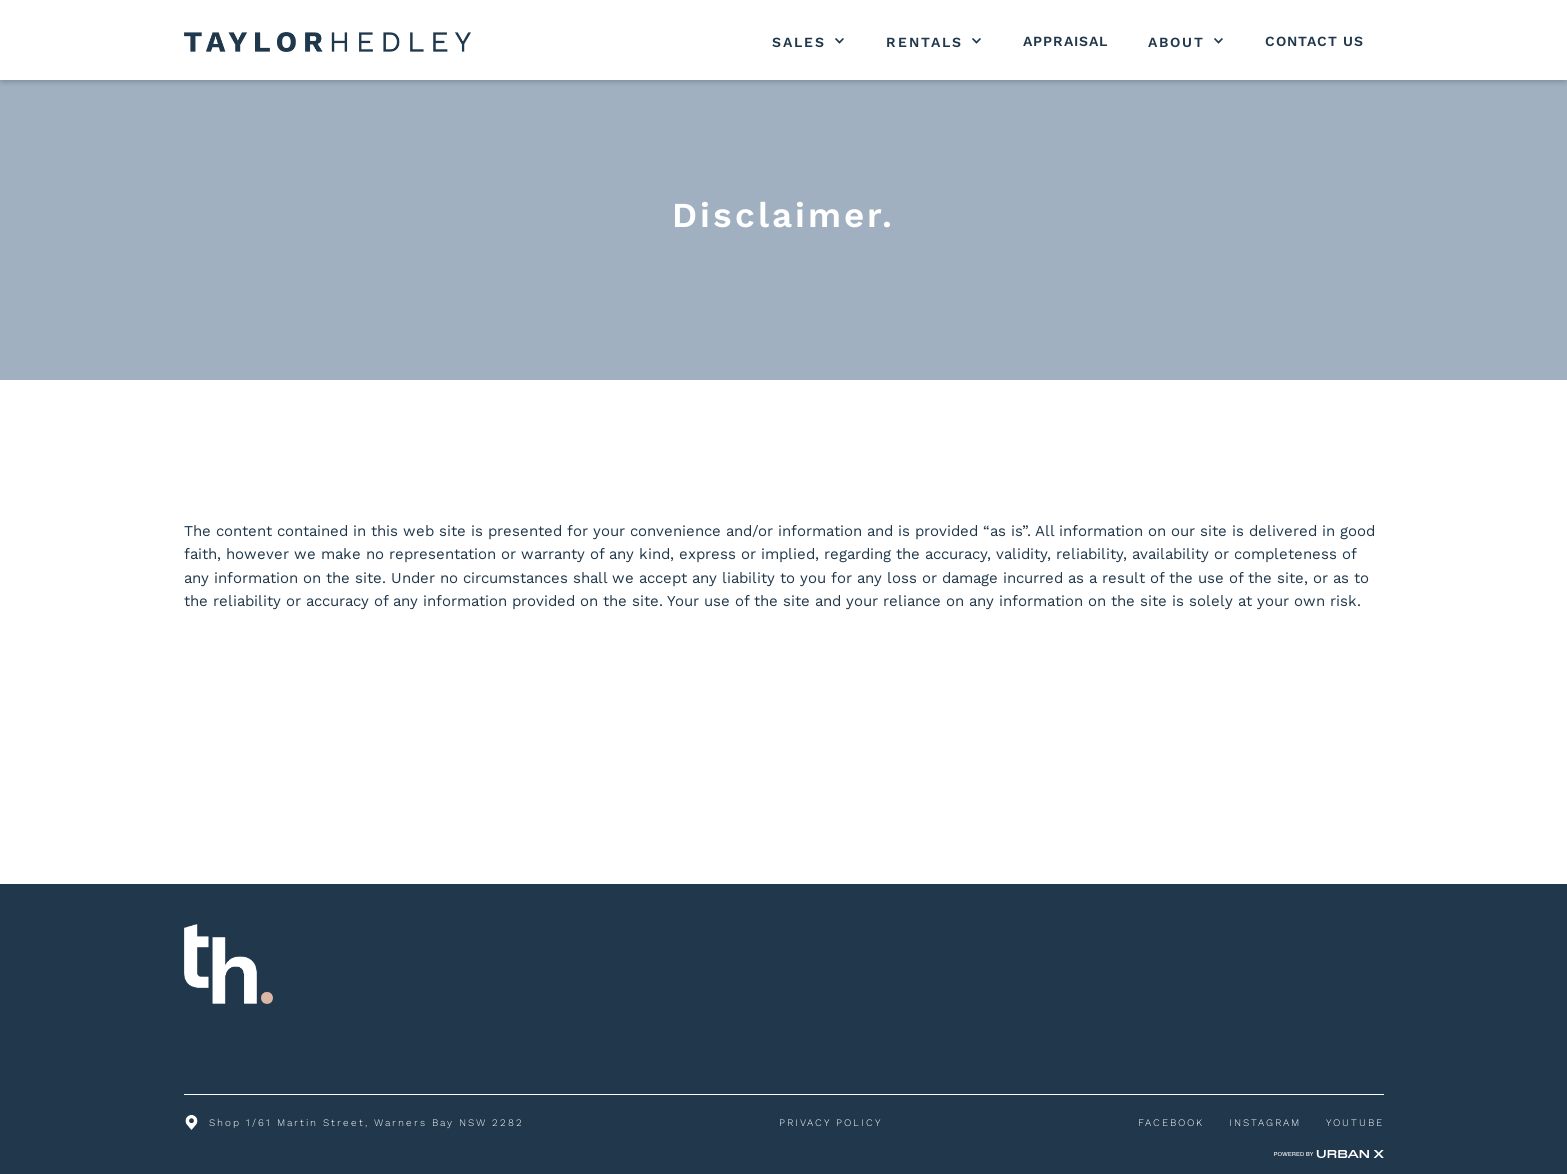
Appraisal (1065, 41)
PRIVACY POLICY (830, 1122)
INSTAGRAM (1265, 1122)
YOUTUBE (1355, 1122)
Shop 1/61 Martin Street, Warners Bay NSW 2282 (366, 1122)
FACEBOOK (1171, 1122)
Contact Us (1314, 41)
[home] (328, 42)
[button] (809, 42)
